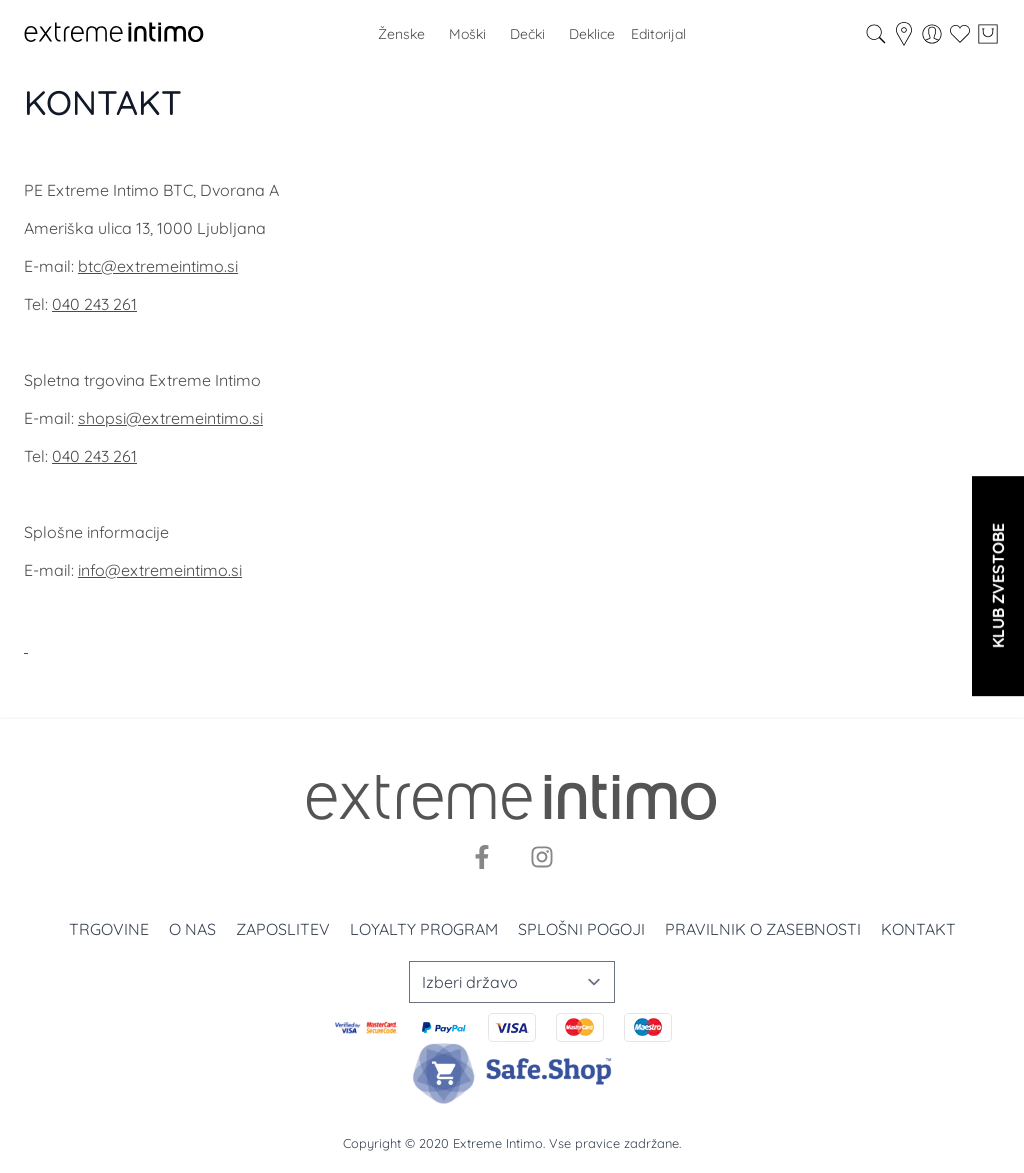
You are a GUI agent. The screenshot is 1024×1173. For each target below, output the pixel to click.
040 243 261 (94, 304)
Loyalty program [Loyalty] (424, 929)
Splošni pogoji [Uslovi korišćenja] (581, 929)
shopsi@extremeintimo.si (170, 418)
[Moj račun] (932, 34)
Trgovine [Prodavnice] (109, 929)
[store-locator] (904, 34)
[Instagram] (542, 857)
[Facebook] (482, 857)
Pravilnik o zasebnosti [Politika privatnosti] (763, 929)
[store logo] (114, 34)
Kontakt (918, 929)
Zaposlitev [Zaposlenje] (283, 929)
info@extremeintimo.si (160, 570)
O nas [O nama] (192, 929)
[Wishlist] (960, 34)
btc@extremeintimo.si (158, 266)
